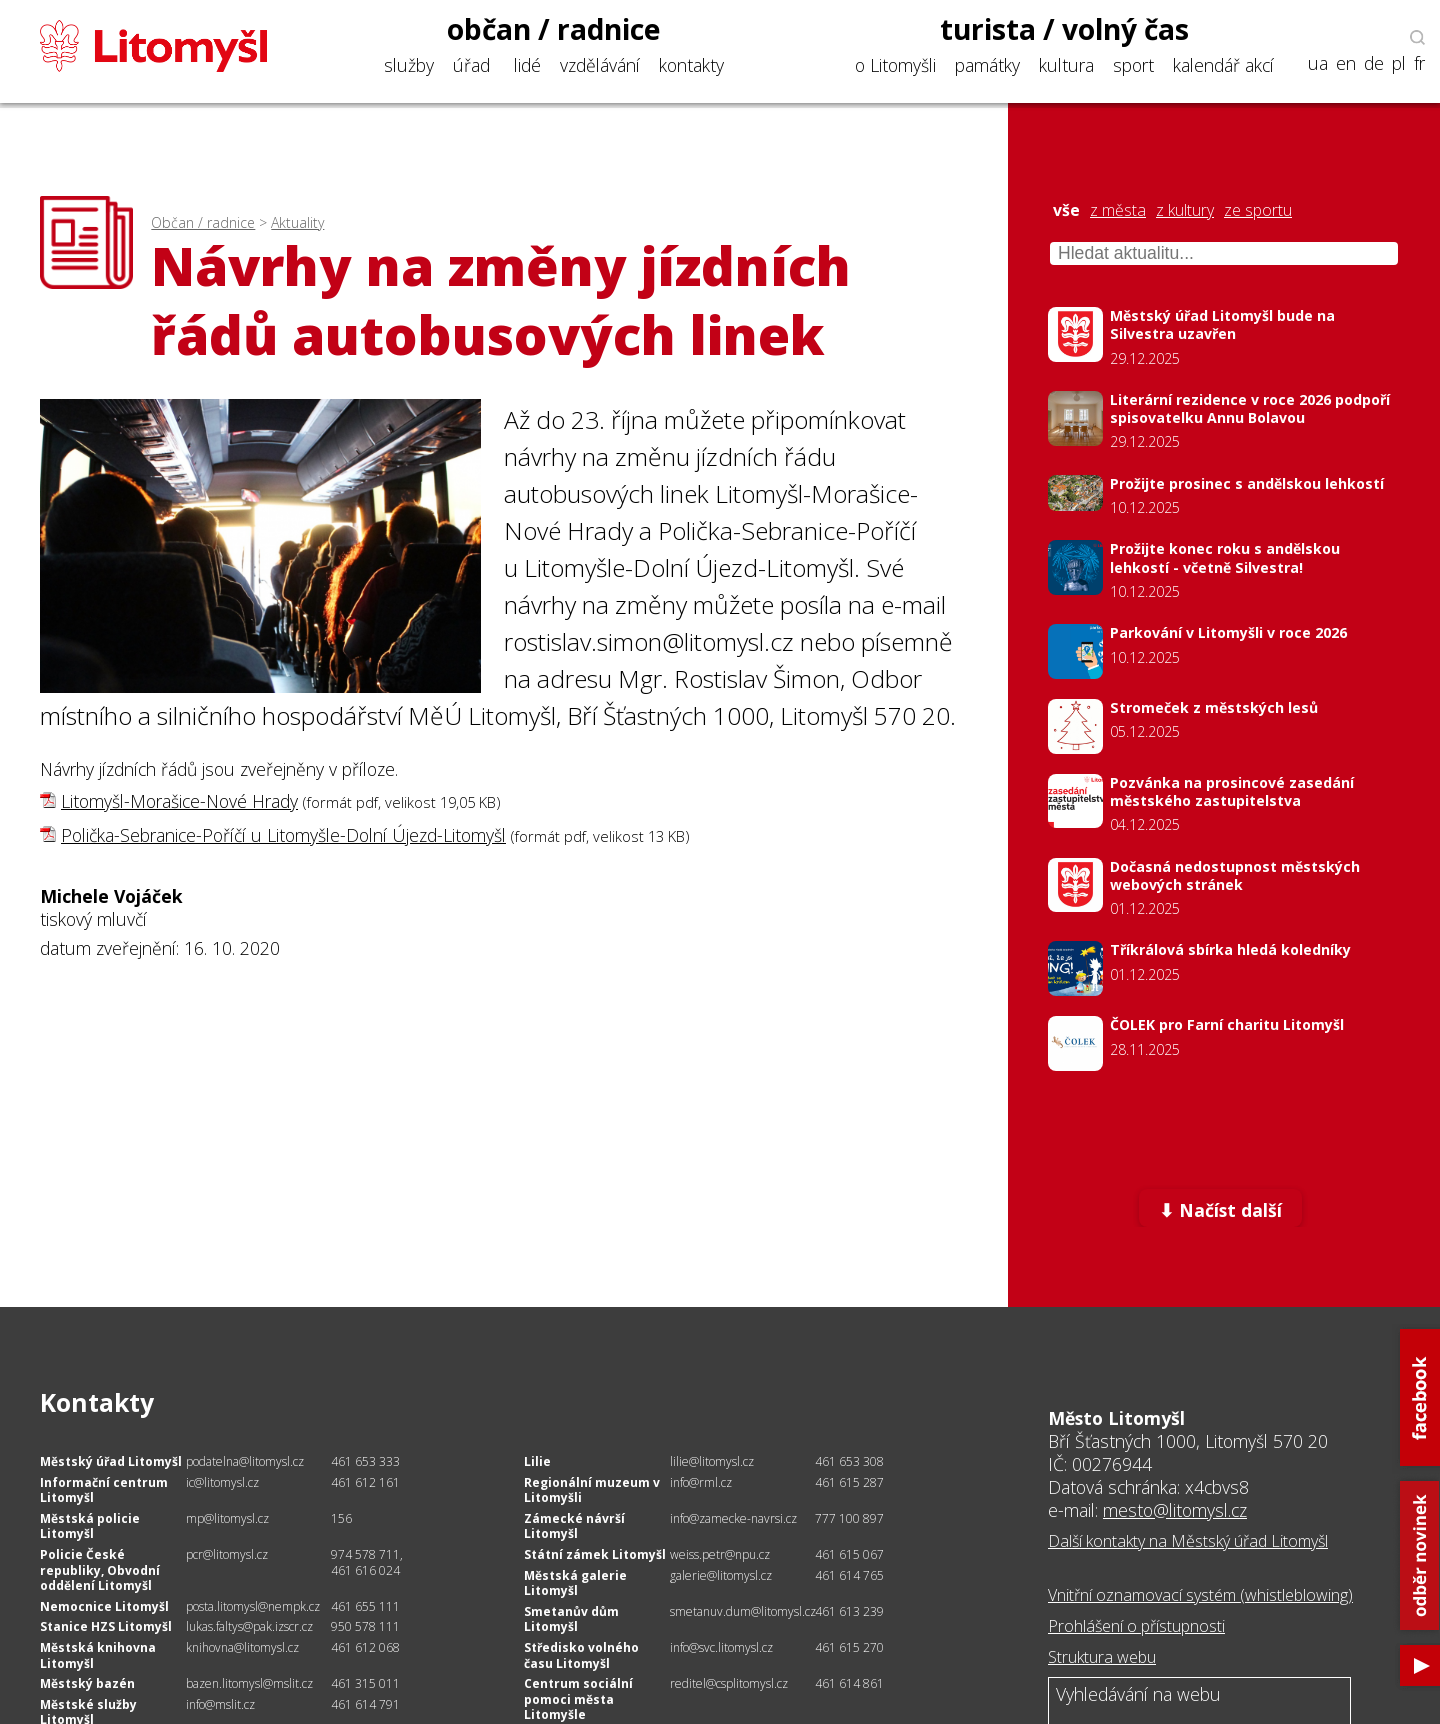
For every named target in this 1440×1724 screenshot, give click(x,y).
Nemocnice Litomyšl (104, 1606)
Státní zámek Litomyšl (595, 1554)
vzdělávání (600, 65)
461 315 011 (365, 1683)
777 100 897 (849, 1518)
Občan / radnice (203, 222)
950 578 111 (365, 1626)
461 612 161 (365, 1482)
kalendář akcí (1223, 65)
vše (1066, 210)
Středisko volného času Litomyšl (581, 1655)
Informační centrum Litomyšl (104, 1490)
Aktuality (297, 222)
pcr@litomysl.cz (227, 1554)
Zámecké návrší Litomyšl (574, 1526)
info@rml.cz (701, 1482)
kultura (1066, 65)
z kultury (1185, 210)
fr (1419, 63)
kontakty (691, 65)
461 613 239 (849, 1611)
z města (1118, 210)
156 (341, 1518)
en (1346, 63)
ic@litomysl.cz (222, 1482)
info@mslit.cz (220, 1704)
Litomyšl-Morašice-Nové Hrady (179, 801)
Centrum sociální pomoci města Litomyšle (578, 1699)
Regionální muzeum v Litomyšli (592, 1490)
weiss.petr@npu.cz (720, 1554)
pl (1399, 63)
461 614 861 (849, 1683)
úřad (471, 65)
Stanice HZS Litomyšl (106, 1626)
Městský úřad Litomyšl (111, 1461)
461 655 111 (365, 1606)
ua (1318, 63)
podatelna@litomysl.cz (245, 1461)
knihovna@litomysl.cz (242, 1647)
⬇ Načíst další (1220, 1210)
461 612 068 (365, 1647)
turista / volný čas (1064, 29)
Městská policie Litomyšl (90, 1526)
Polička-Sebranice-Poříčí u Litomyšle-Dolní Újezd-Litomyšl (283, 835)
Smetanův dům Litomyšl (571, 1619)
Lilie (537, 1461)
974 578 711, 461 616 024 (367, 1562)
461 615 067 (849, 1554)
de (1374, 63)
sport (1133, 65)
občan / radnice (554, 29)
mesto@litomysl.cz (1175, 1510)
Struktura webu (1102, 1657)
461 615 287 (849, 1482)
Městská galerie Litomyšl (575, 1583)
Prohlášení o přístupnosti (1136, 1626)
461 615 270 (849, 1647)
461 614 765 (849, 1575)
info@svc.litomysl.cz (721, 1647)
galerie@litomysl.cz (721, 1575)
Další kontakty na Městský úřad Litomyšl (1188, 1541)
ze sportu (1258, 210)
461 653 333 (365, 1461)
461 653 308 (849, 1461)
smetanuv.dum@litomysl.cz (743, 1611)
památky (987, 65)
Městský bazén (87, 1683)
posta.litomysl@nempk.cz (253, 1606)
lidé (527, 65)
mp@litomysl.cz (227, 1518)
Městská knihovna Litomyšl (98, 1655)
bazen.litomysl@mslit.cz (249, 1683)
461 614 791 (365, 1704)
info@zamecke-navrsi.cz (733, 1518)
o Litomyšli (895, 65)
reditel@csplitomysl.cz (729, 1683)
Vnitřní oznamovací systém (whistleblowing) (1200, 1595)
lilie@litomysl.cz (712, 1461)
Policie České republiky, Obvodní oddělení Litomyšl (100, 1570)
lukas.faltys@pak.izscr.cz (249, 1626)
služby (409, 65)
